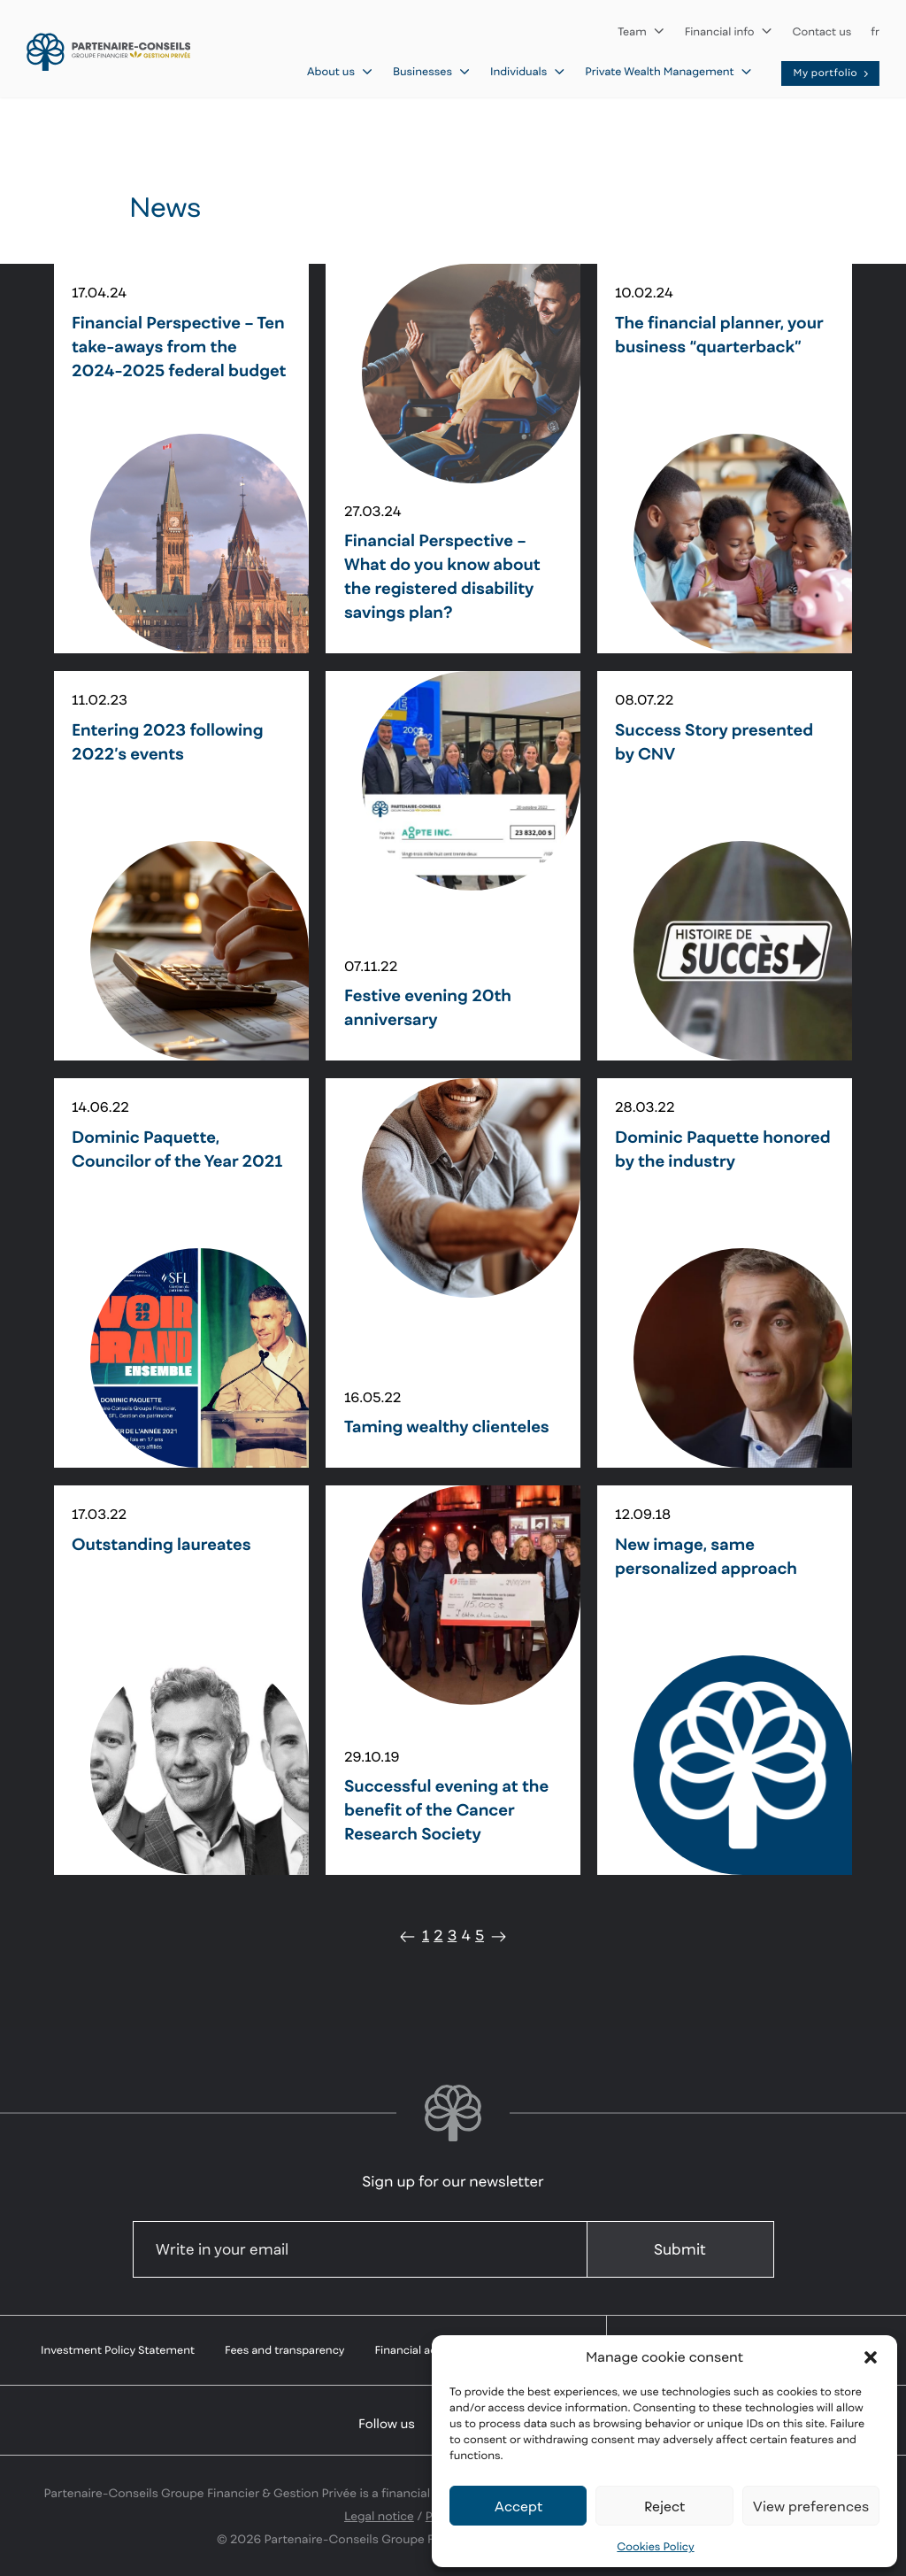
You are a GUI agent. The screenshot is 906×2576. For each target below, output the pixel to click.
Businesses (432, 71)
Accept (518, 2506)
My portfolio (832, 73)
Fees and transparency (285, 2350)
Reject (664, 2506)
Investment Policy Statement (118, 2350)
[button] (870, 2357)
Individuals (527, 71)
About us (340, 71)
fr (875, 31)
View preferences (811, 2506)
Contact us (822, 31)
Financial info (729, 31)
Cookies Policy (655, 2546)
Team (641, 31)
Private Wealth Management (668, 71)
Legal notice (379, 2516)
